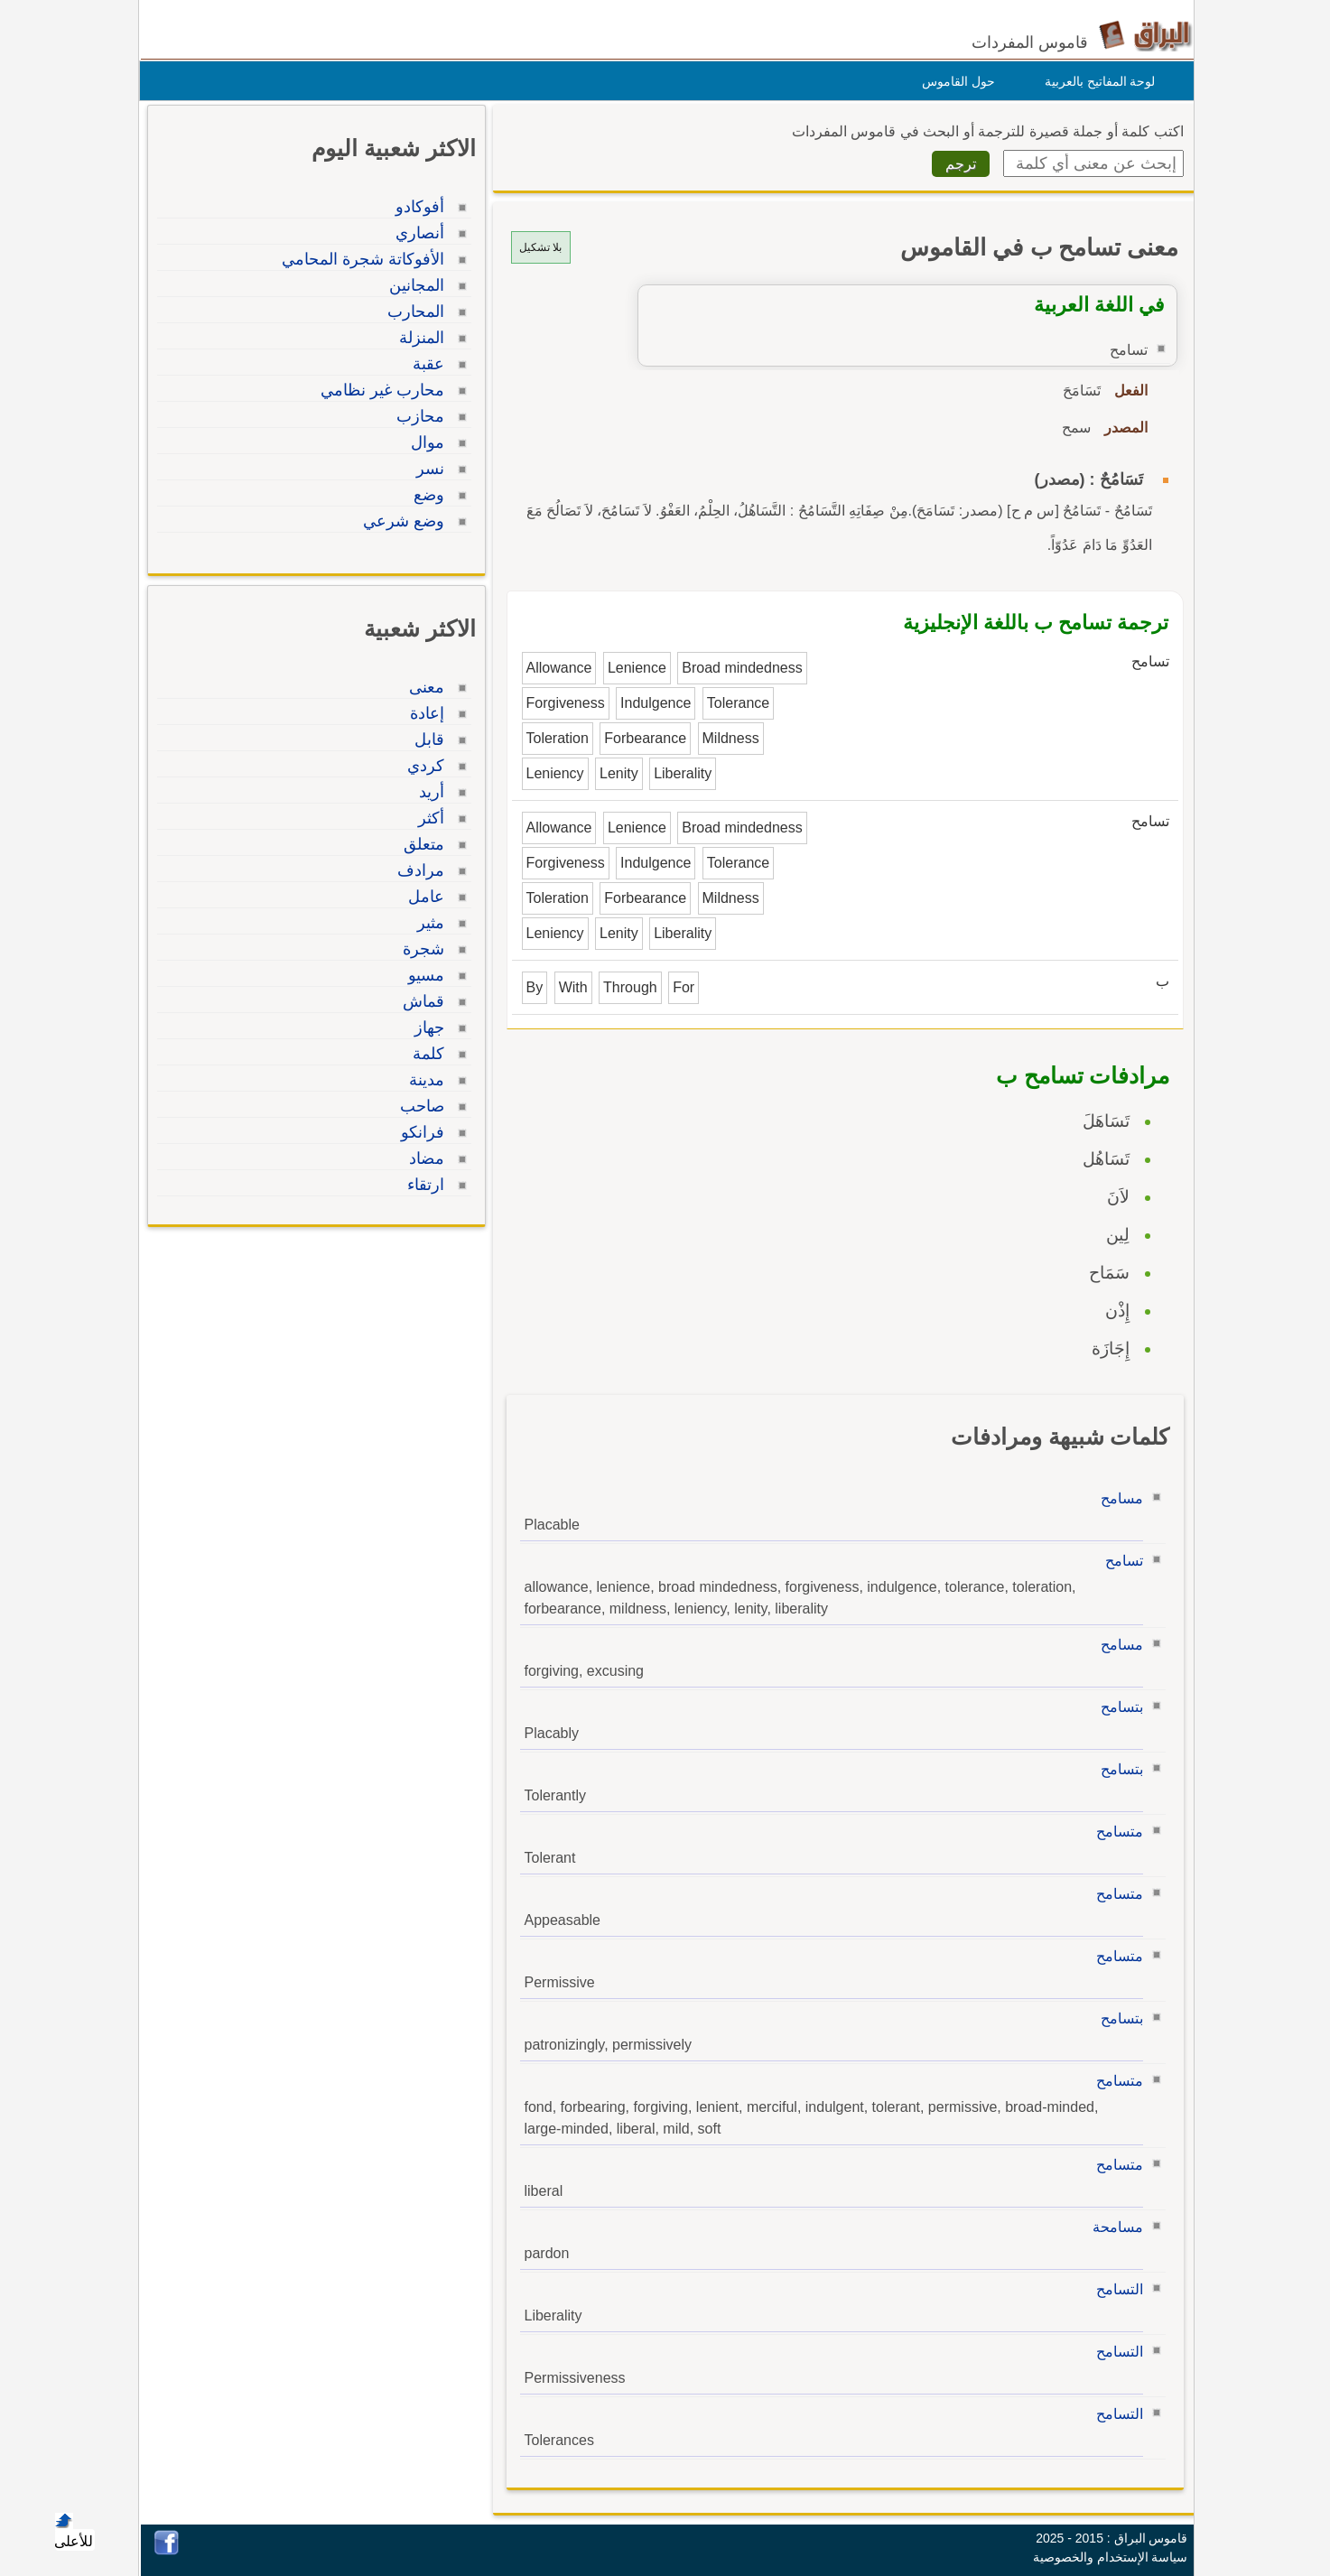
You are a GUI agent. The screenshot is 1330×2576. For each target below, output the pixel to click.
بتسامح (1117, 1707)
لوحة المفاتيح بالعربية (1095, 81)
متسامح (1115, 1831)
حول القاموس (954, 81)
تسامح (1120, 1560)
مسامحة (1113, 2227)
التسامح (1115, 2289)
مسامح (1117, 1498)
